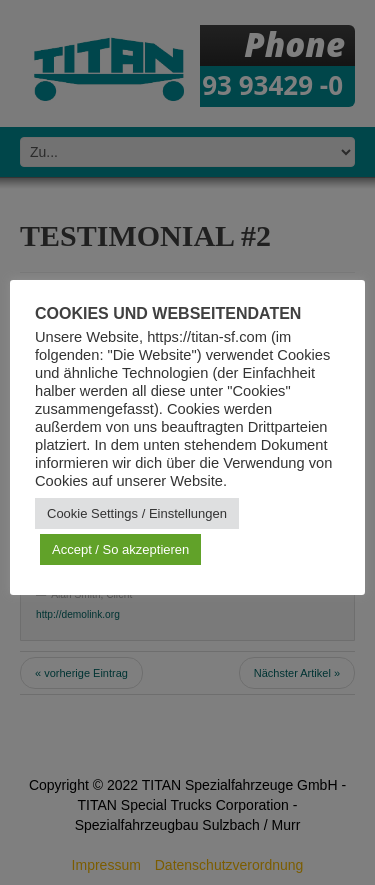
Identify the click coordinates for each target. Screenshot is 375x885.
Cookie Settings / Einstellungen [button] (137, 513)
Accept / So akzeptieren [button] (120, 549)
